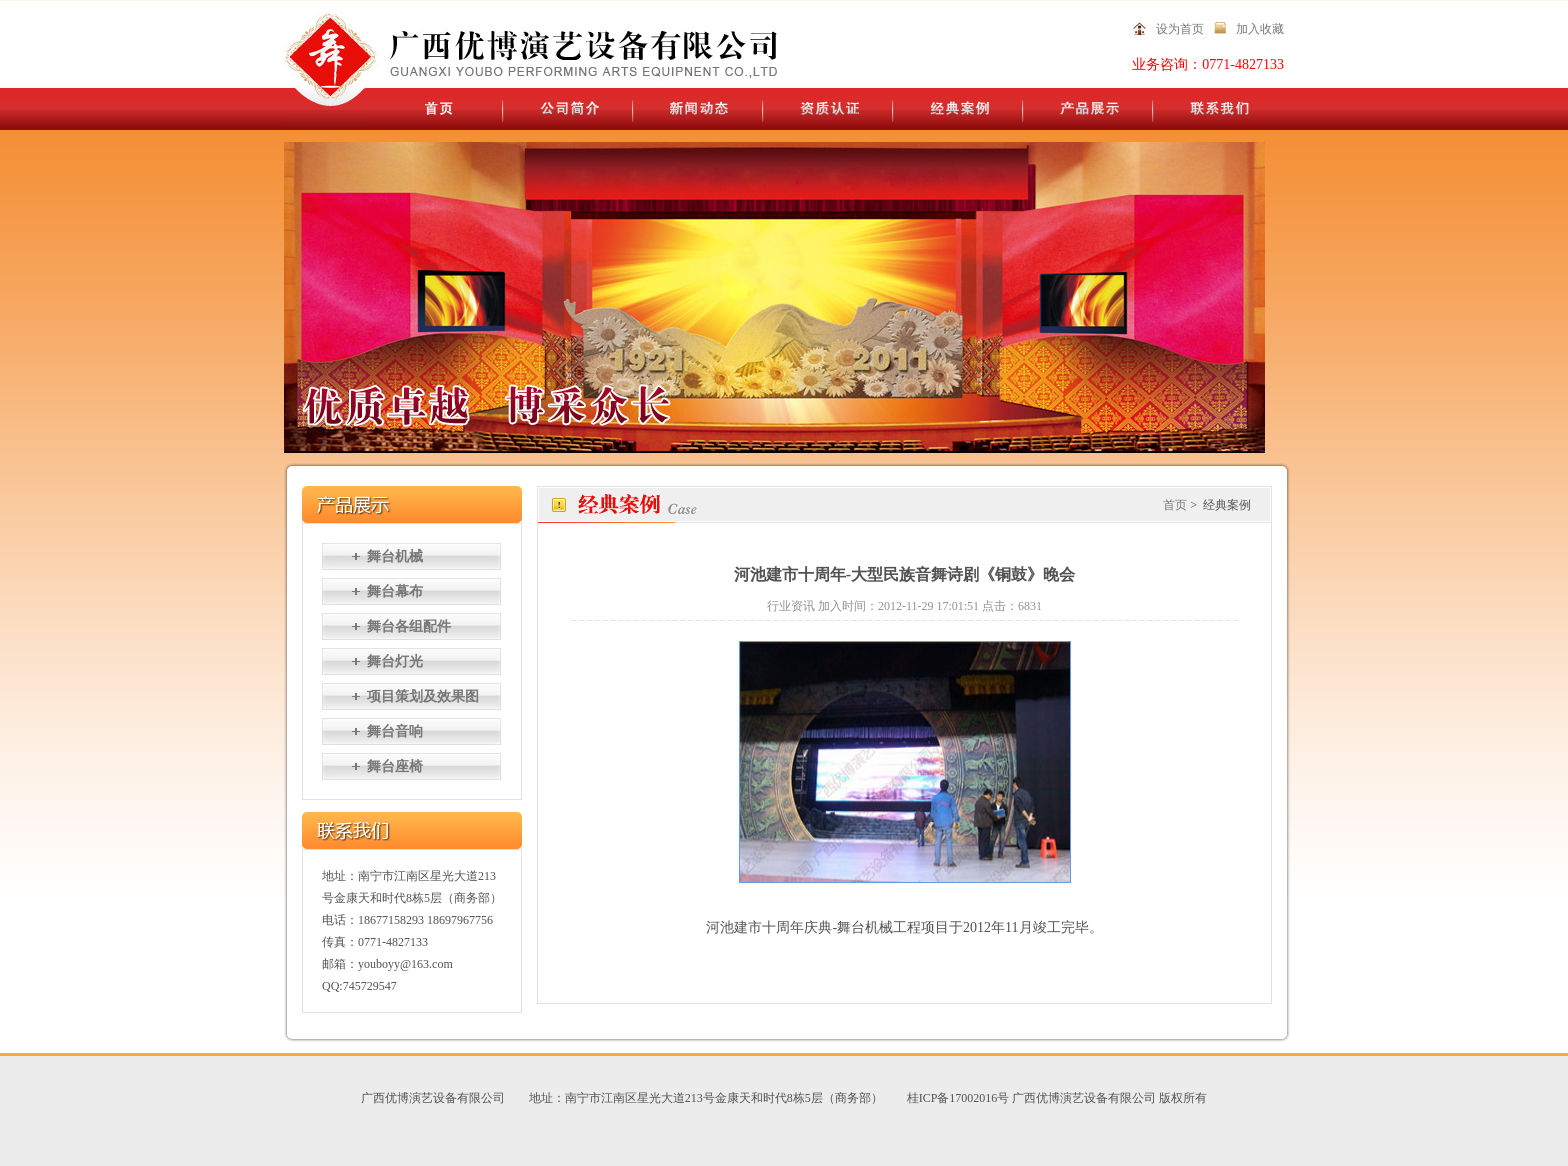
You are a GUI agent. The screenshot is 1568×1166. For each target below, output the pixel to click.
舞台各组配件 (409, 626)
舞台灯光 (395, 661)
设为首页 (1180, 29)
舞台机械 (395, 556)
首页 (1175, 505)
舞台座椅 (395, 766)
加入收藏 (1260, 29)
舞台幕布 (395, 591)
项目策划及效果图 (423, 696)
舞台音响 (395, 731)
